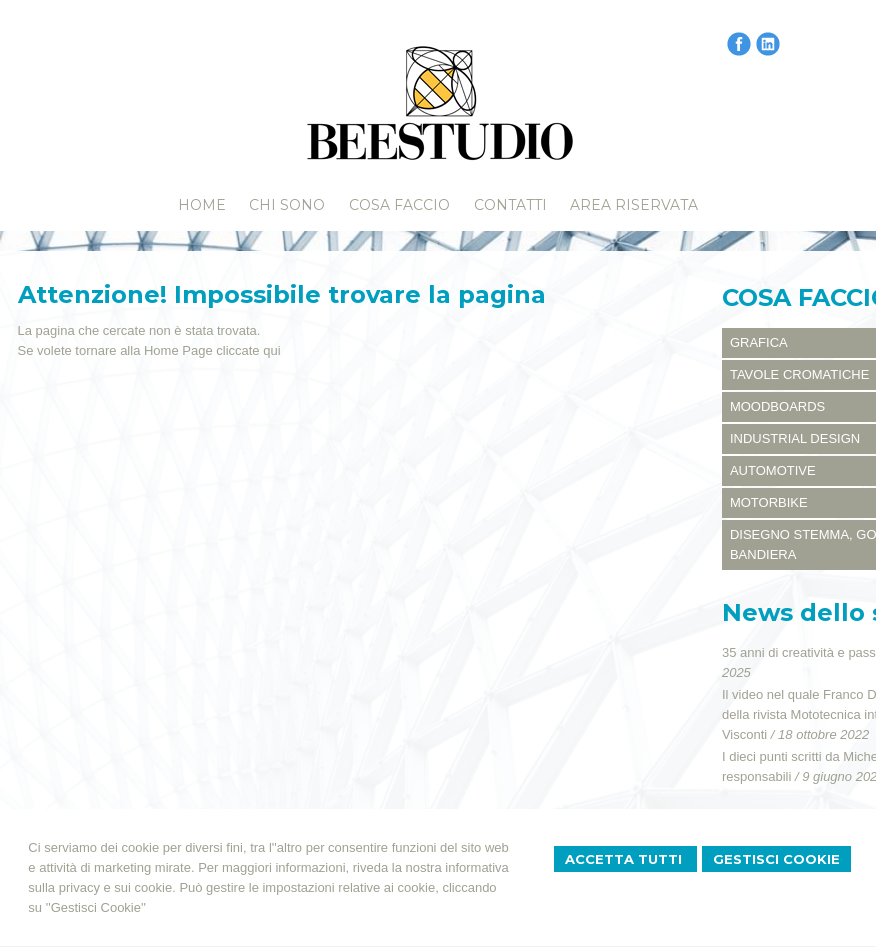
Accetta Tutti (625, 859)
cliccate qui (248, 350)
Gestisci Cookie (776, 859)
